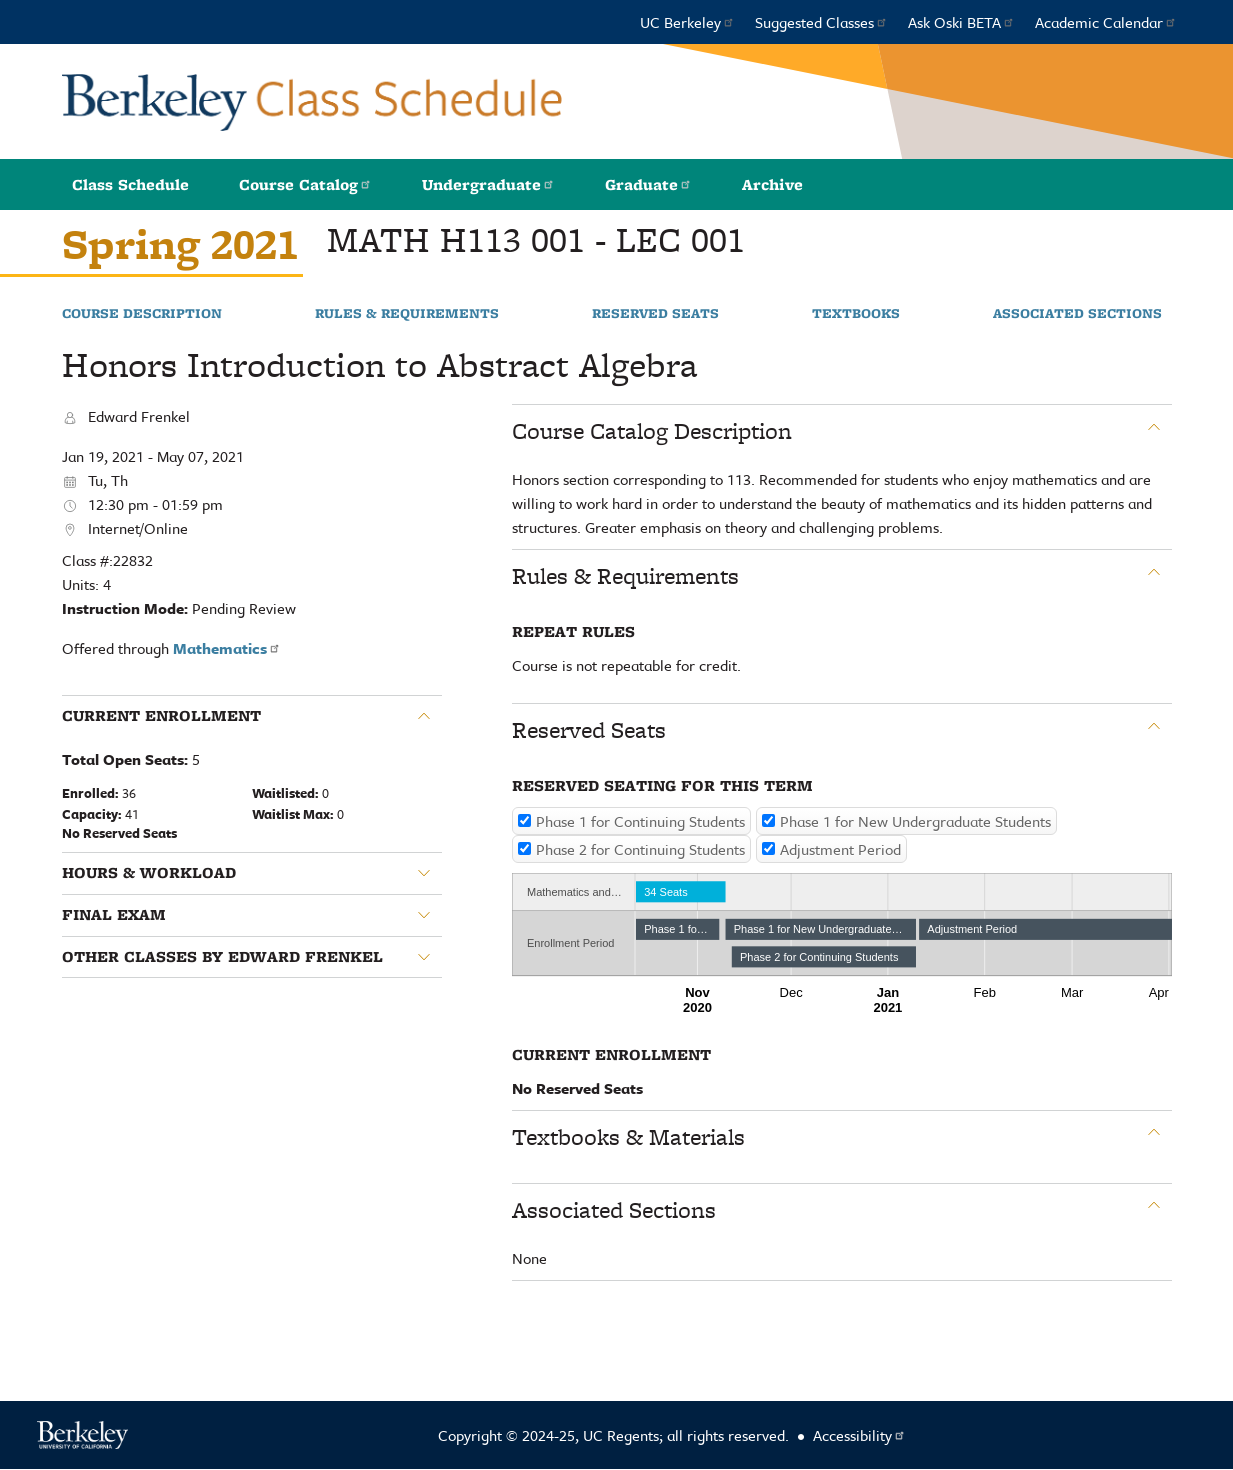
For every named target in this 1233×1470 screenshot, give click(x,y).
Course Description (142, 314)
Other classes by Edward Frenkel (222, 957)
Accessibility (859, 1435)
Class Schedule (130, 184)
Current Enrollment (161, 716)
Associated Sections (1077, 314)
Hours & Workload (149, 873)
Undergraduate (488, 184)
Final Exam (114, 915)
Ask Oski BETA (961, 22)
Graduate (648, 184)
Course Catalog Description (652, 431)
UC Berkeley (687, 22)
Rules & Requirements (407, 314)
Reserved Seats (655, 314)
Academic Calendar (1106, 22)
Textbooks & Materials (628, 1137)
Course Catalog (305, 184)
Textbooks (856, 314)
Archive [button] (772, 184)
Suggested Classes (821, 22)
